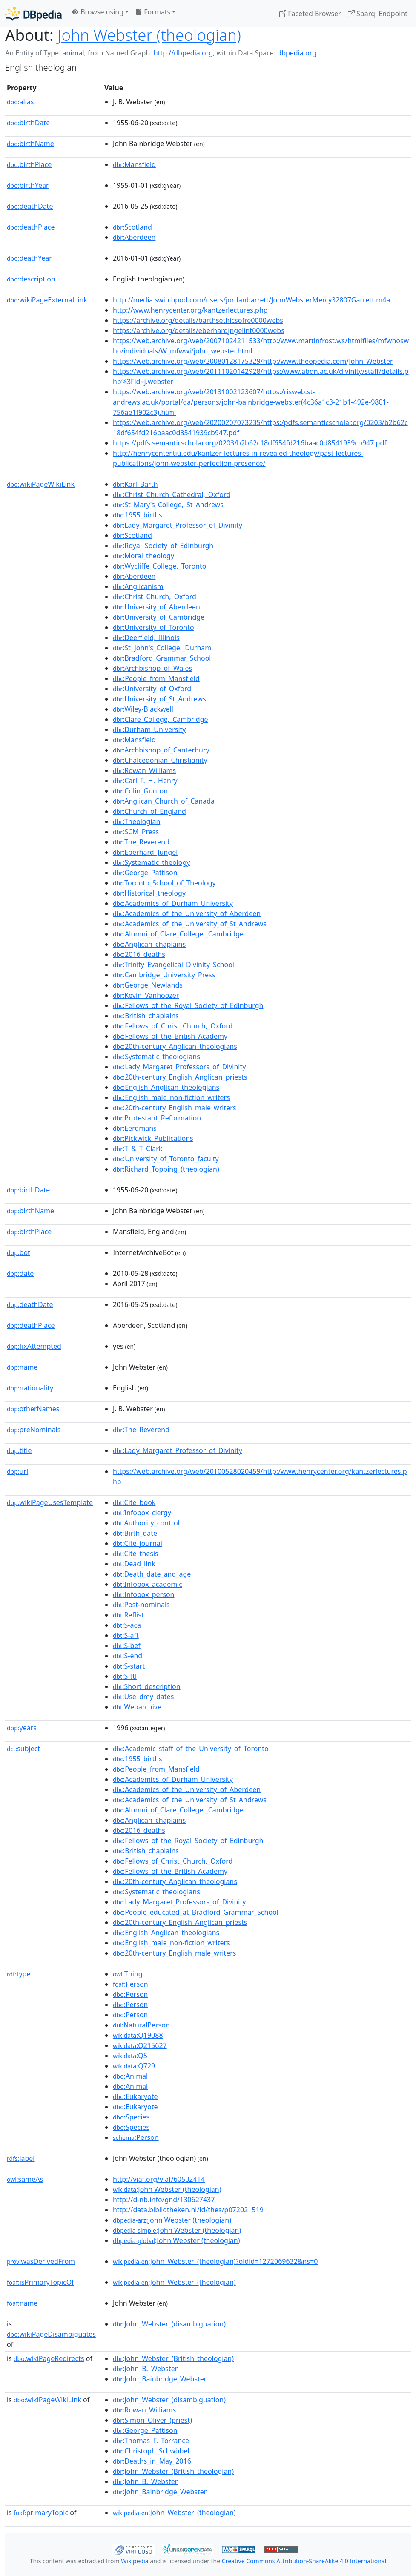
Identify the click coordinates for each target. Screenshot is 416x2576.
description (31, 279)
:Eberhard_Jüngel (145, 852)
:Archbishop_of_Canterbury (161, 750)
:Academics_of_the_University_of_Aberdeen (187, 913)
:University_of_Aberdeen (156, 607)
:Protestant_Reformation (157, 1118)
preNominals (33, 1429)
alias (20, 101)
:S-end (127, 1655)
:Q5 (130, 2055)
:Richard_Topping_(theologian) (166, 1169)
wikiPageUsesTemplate (50, 1502)
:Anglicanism (138, 586)
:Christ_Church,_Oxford (154, 596)
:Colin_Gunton (140, 790)
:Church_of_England (149, 811)
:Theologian (136, 821)
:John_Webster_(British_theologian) (173, 2358)
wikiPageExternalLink (47, 299)
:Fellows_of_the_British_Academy (170, 1036)
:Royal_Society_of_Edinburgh (163, 545)
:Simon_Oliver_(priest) (152, 2420)
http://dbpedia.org (183, 52)
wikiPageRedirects (49, 2358)
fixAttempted (34, 1346)
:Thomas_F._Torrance (151, 2440)
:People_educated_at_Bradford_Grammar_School (195, 1912)
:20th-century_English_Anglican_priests (180, 1077)
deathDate (30, 206)
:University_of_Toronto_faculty (166, 1158)
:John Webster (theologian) (167, 2189)
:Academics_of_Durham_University (173, 903)
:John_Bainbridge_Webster (160, 2379)
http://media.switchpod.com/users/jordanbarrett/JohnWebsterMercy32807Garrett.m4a (251, 299)
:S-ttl (125, 1676)
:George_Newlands (148, 985)
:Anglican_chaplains (149, 944)
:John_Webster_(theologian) (174, 2282)
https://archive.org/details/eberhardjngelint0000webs (198, 330)
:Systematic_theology (151, 862)
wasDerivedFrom (41, 2261)
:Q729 (134, 2066)
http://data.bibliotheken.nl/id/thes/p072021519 (188, 2209)
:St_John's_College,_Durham (162, 647)
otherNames (33, 1408)
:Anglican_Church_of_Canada (164, 801)
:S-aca (127, 1625)
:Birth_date (135, 1533)
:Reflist (128, 1615)
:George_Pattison (145, 872)
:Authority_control (146, 1523)
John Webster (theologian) (149, 35)
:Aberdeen (134, 237)
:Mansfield (134, 164)
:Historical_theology (149, 893)
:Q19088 (138, 2035)
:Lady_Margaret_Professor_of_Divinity (177, 525)
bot (18, 1252)
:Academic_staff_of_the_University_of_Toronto (191, 1748)
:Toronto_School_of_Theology (164, 882)
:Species (131, 2117)
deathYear (29, 258)
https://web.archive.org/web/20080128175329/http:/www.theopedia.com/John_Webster (253, 361)
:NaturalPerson (141, 2025)
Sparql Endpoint (377, 13)
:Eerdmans (135, 1128)
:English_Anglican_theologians (166, 1087)
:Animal (130, 2076)
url (17, 1471)
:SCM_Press (136, 831)
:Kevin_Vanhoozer (146, 995)
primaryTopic (41, 2512)
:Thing (128, 1974)
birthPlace (29, 164)
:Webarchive (137, 1707)
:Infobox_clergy (142, 1512)
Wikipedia (134, 2561)
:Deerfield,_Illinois (146, 637)
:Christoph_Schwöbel (151, 2450)
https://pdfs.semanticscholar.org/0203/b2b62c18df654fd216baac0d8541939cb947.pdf (250, 443)
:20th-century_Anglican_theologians (175, 1046)
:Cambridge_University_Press (164, 974)
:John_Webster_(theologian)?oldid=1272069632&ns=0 (215, 2261)
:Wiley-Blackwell (143, 709)
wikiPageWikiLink (41, 484)
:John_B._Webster (145, 2368)
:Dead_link (134, 1563)
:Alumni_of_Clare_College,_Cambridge (178, 934)
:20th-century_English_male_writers (174, 1107)
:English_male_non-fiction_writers (171, 1097)
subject (23, 1748)
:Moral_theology (143, 555)
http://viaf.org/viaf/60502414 (159, 2179)
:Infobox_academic (147, 1584)
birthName (30, 143)
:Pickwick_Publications (153, 1138)
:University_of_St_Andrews (159, 699)
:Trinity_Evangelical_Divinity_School (173, 964)
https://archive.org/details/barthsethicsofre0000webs (198, 320)
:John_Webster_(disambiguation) (169, 2324)
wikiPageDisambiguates (51, 2334)
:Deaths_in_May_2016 (152, 2461)
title (19, 1450)
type (19, 1974)
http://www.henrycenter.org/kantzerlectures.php (190, 310)
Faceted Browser (310, 13)
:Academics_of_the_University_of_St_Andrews (190, 923)
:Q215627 (140, 2045)
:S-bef (127, 1645)
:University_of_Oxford (152, 688)
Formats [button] (152, 12)
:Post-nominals (141, 1604)
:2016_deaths (139, 954)
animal (73, 52)
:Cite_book (134, 1502)
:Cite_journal (137, 1543)
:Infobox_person (144, 1594)
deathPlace (31, 227)
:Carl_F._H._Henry (145, 780)
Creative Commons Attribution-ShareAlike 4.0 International (304, 2561)
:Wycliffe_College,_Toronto (160, 566)
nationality (30, 1388)
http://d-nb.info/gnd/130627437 (164, 2199)
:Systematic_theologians (156, 1056)
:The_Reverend (141, 842)
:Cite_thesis (135, 1553)
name (22, 1367)
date (20, 1273)
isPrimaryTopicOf (40, 2282)
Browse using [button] (97, 12)
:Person (130, 1984)
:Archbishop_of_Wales (152, 668)
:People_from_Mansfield (156, 678)
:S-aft (126, 1635)
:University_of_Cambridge (158, 617)
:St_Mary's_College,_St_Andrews (168, 504)
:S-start (129, 1666)
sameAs (25, 2179)
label (21, 2158)
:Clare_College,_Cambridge (160, 719)
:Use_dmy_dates (143, 1696)
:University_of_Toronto (153, 627)
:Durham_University (149, 729)
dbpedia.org (296, 52)
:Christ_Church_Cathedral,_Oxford (171, 494)
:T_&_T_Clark (138, 1148)
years (22, 1727)
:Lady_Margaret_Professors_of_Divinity (179, 1066)
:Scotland (132, 227)
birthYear (28, 185)
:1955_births (137, 515)
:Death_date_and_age (152, 1574)
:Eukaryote (135, 2096)
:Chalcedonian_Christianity (160, 760)
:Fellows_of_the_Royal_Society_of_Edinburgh (188, 1005)
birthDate (28, 122)
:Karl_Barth (135, 484)
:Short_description (147, 1686)
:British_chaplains (146, 1015)
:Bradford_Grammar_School (162, 658)
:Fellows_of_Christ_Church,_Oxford (173, 1026)
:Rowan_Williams (144, 770)
